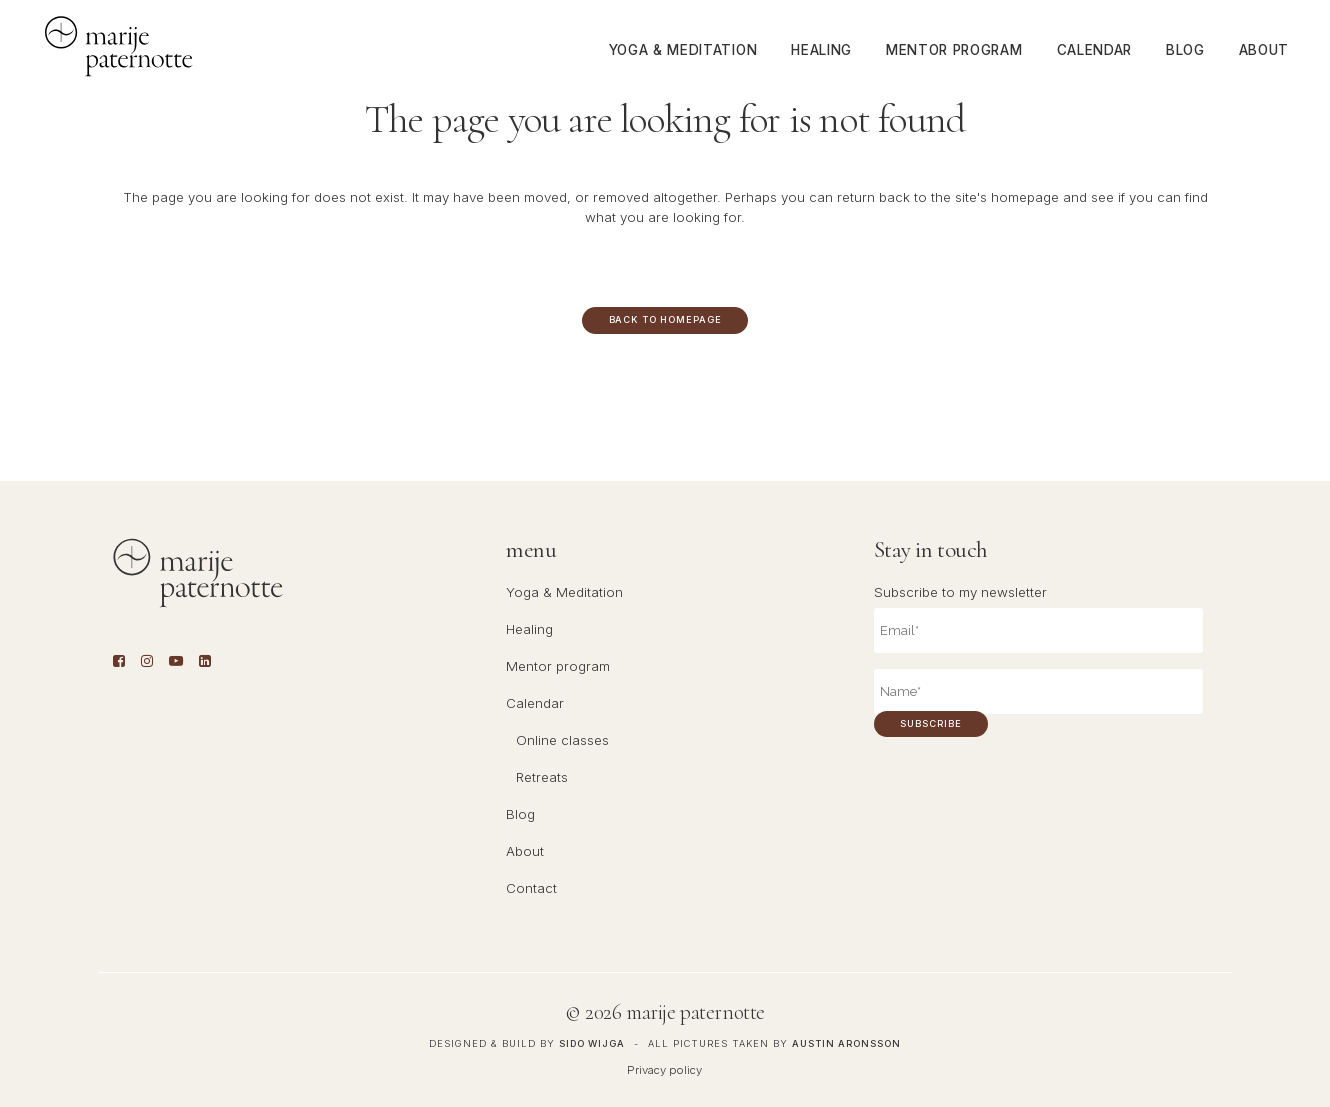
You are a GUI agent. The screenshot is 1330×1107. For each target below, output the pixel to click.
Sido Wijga (592, 1043)
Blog (520, 814)
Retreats (542, 777)
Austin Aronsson (846, 1043)
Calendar (535, 703)
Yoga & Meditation (564, 592)
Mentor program (558, 666)
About (525, 851)
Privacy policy (664, 1070)
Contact (531, 888)
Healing (529, 629)
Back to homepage (665, 319)
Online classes (562, 740)
